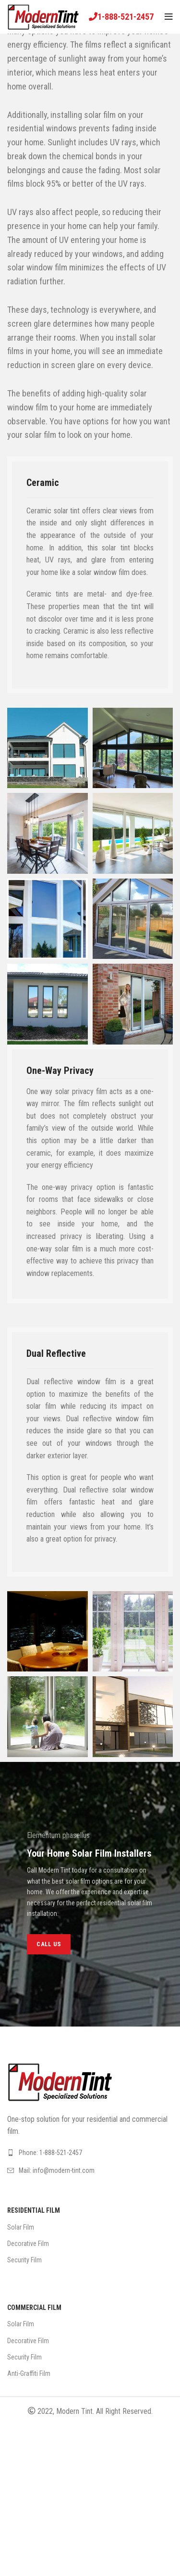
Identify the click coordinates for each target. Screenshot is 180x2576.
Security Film (24, 2260)
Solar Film (20, 2227)
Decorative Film (28, 2243)
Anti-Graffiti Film (28, 2373)
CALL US (48, 1944)
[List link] (90, 2152)
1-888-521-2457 (125, 17)
